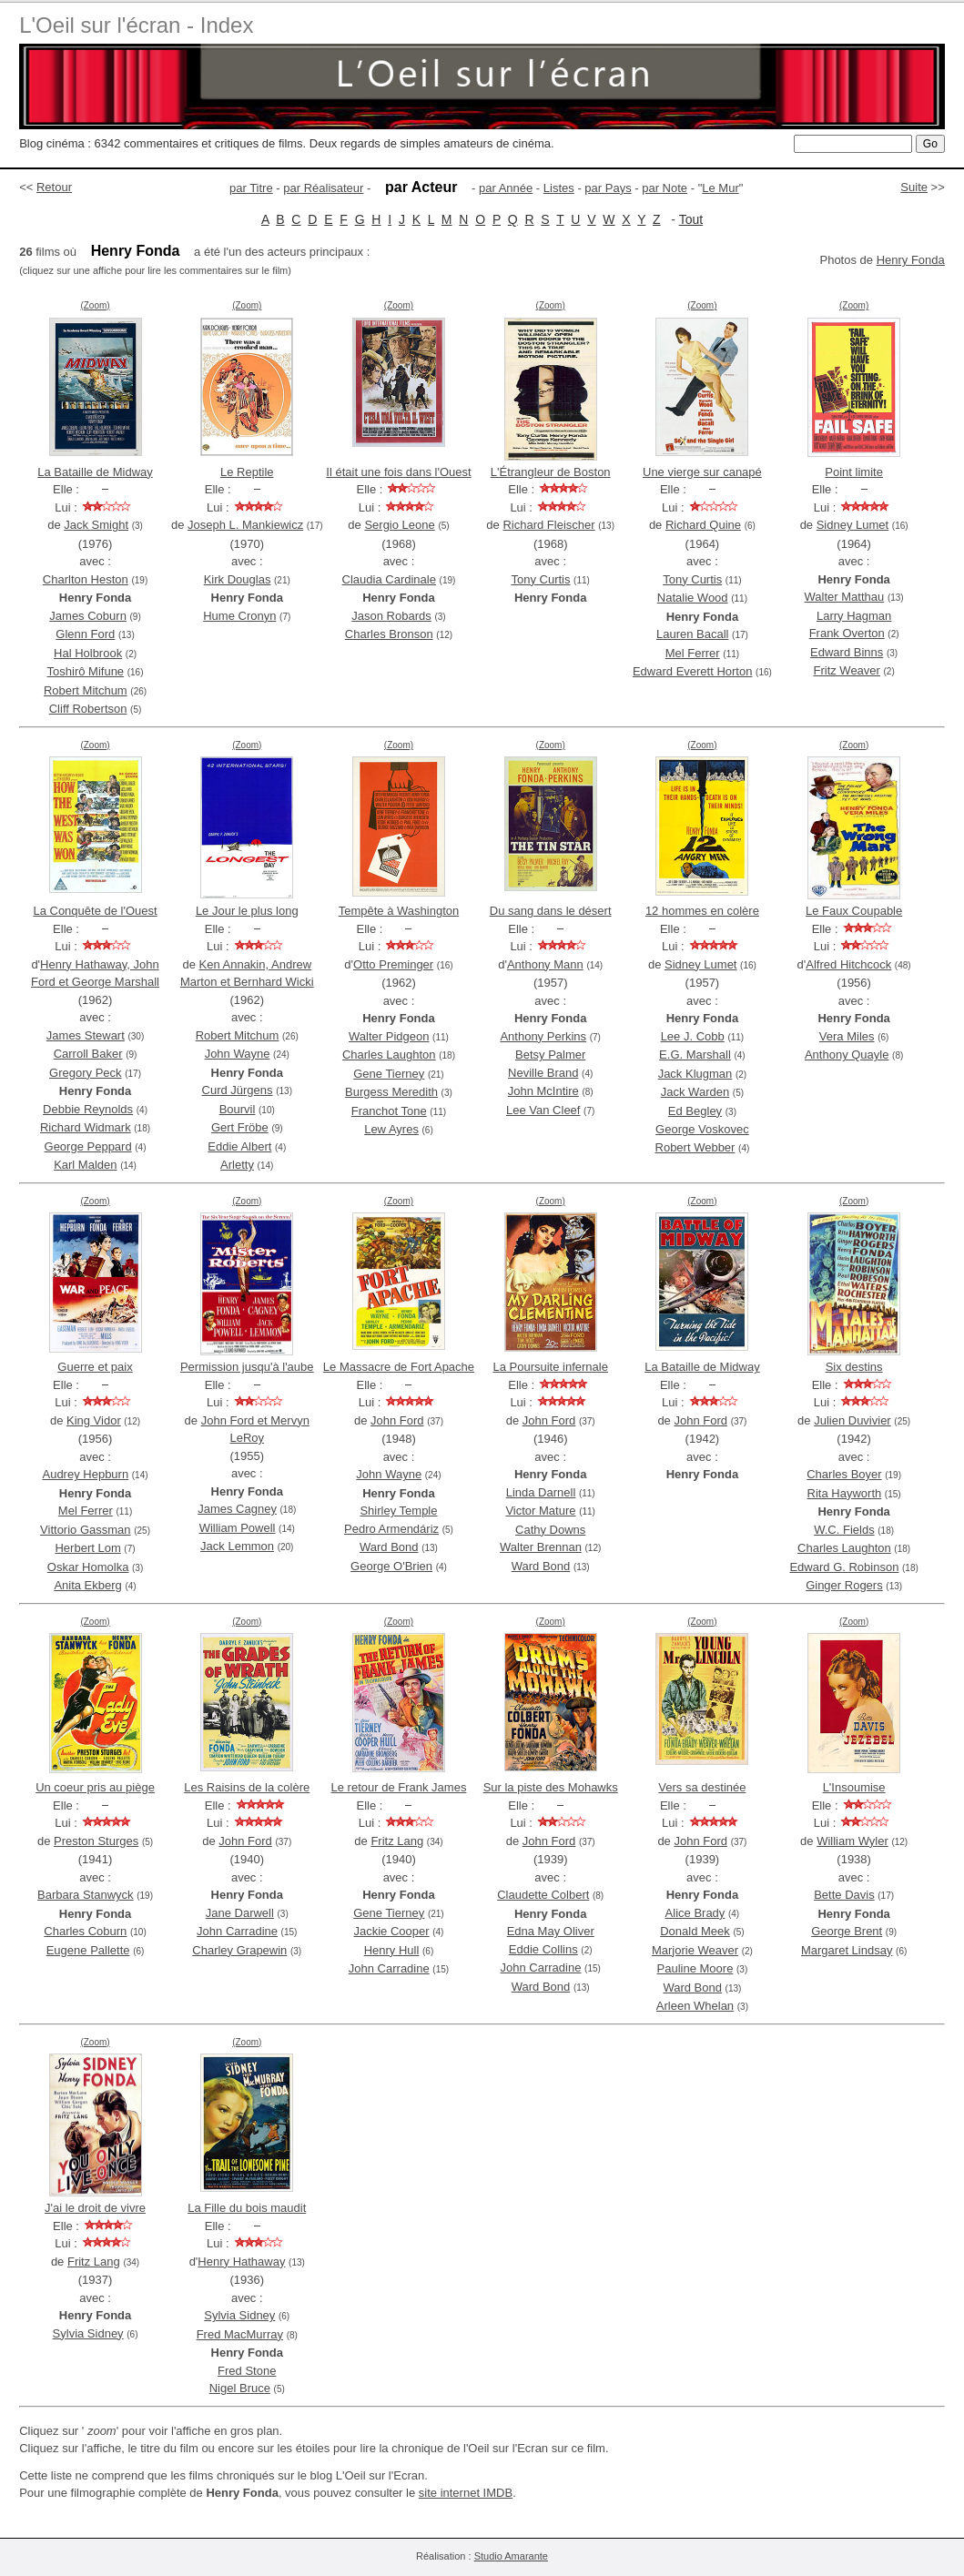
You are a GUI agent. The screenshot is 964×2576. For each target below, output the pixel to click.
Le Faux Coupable (854, 911)
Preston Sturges (96, 1841)
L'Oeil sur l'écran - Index (136, 25)
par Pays (607, 188)
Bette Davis (844, 1895)
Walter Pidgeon (389, 1036)
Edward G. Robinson (843, 1567)
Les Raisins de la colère (246, 1787)
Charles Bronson (389, 634)
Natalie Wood (692, 597)
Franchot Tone (389, 1111)
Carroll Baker (88, 1053)
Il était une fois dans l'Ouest (398, 472)
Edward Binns (846, 652)
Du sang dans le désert (551, 911)
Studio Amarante (511, 2556)
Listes (558, 188)
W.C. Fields (844, 1529)
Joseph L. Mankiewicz (245, 525)
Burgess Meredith (391, 1092)
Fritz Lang (396, 1841)
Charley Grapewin (239, 1950)
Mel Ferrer (692, 653)
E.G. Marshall (695, 1054)
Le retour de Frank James (399, 1787)
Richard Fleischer (548, 525)
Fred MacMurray (240, 2334)
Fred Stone (247, 2371)
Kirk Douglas (237, 579)
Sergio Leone (399, 525)
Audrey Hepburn (85, 1474)
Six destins (854, 1367)
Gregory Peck (85, 1073)
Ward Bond (389, 1547)
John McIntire (543, 1091)
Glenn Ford (85, 634)
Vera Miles (847, 1036)
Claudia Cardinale (389, 579)
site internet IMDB (465, 2493)
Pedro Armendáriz (391, 1529)
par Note (664, 188)
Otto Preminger (393, 964)
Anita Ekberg (87, 1585)
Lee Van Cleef (543, 1110)
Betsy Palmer (550, 1054)
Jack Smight (96, 525)
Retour (54, 187)
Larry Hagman (854, 616)
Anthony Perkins (543, 1036)
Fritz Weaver (846, 670)
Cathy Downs (550, 1529)
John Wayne (237, 1053)
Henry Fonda (911, 260)
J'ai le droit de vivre (95, 2208)
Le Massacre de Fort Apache (398, 1367)
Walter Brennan (541, 1547)
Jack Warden (695, 1092)
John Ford (397, 1420)
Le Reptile (247, 472)
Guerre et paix (94, 1367)
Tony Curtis (540, 579)
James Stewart (85, 1035)
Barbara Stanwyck (85, 1895)
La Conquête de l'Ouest (95, 911)
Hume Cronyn (239, 616)
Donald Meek (695, 1931)
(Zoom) (94, 305)
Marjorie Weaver (695, 1950)
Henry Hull (392, 1950)
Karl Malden (85, 1164)
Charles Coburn (85, 1931)
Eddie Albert (239, 1146)
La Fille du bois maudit (247, 2208)
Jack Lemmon (237, 1546)
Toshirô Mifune (86, 671)
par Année (506, 188)
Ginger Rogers (844, 1585)
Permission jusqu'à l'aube (247, 1367)
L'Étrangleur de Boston (551, 472)
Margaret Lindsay (846, 1950)
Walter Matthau (845, 596)
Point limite (854, 472)
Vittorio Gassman (85, 1529)
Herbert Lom (87, 1548)
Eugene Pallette (88, 1950)
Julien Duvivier (852, 1420)
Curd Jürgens (237, 1090)
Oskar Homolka (88, 1567)
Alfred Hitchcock (848, 964)
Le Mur (720, 188)
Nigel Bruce (239, 2388)
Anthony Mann (545, 964)
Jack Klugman (695, 1073)
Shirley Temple (398, 1510)
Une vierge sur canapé (702, 472)
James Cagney (237, 1509)
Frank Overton (847, 633)
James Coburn (88, 616)
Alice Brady (695, 1913)
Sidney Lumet (853, 525)
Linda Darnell (541, 1492)
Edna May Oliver (550, 1931)
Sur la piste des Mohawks (550, 1787)
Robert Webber (695, 1147)
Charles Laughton (389, 1054)
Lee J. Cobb (693, 1036)
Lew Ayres (391, 1129)
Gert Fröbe (240, 1127)
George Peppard (88, 1146)
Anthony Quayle (847, 1054)
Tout (691, 219)
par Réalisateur (323, 188)
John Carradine (237, 1931)
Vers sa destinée (702, 1787)
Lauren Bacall (692, 634)
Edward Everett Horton (693, 671)
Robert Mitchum (85, 690)
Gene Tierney (388, 1073)
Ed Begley (695, 1111)
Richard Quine (703, 525)
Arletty (237, 1164)
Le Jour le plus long (247, 911)
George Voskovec (702, 1129)
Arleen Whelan (695, 2006)
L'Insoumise (854, 1787)
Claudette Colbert (543, 1895)
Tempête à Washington (399, 911)
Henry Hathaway (241, 2261)
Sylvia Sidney (88, 2333)
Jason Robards (391, 616)
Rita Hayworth (844, 1493)
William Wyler (852, 1841)
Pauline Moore (695, 1968)
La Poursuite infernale (549, 1367)
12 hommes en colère (702, 911)
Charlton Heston (85, 579)
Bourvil (237, 1109)
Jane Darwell (240, 1913)
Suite (914, 187)
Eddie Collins (543, 1949)
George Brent (846, 1931)
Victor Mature (540, 1510)
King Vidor (93, 1420)
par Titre (251, 188)
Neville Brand (543, 1073)
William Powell (237, 1528)
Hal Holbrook (88, 653)
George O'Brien (391, 1566)
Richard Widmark (85, 1127)
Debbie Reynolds (88, 1109)
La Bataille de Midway (94, 472)
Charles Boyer (844, 1474)
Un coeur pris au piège (95, 1787)
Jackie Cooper (391, 1931)
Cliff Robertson (88, 708)
